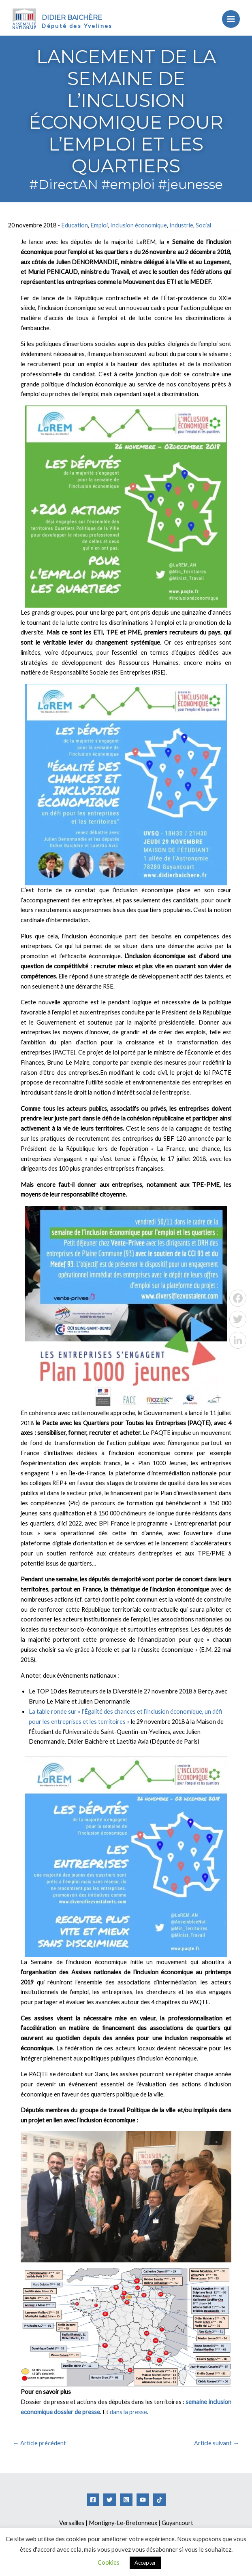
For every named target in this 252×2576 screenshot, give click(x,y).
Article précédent (39, 2443)
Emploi (99, 225)
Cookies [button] (109, 2562)
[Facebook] (93, 2499)
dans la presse (128, 2411)
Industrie (181, 225)
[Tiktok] (159, 2499)
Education (74, 225)
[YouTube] (143, 2499)
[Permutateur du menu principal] (229, 19)
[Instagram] (126, 2499)
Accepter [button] (145, 2562)
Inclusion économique (138, 225)
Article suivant (216, 2443)
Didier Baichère (75, 17)
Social (203, 225)
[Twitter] (109, 2499)
